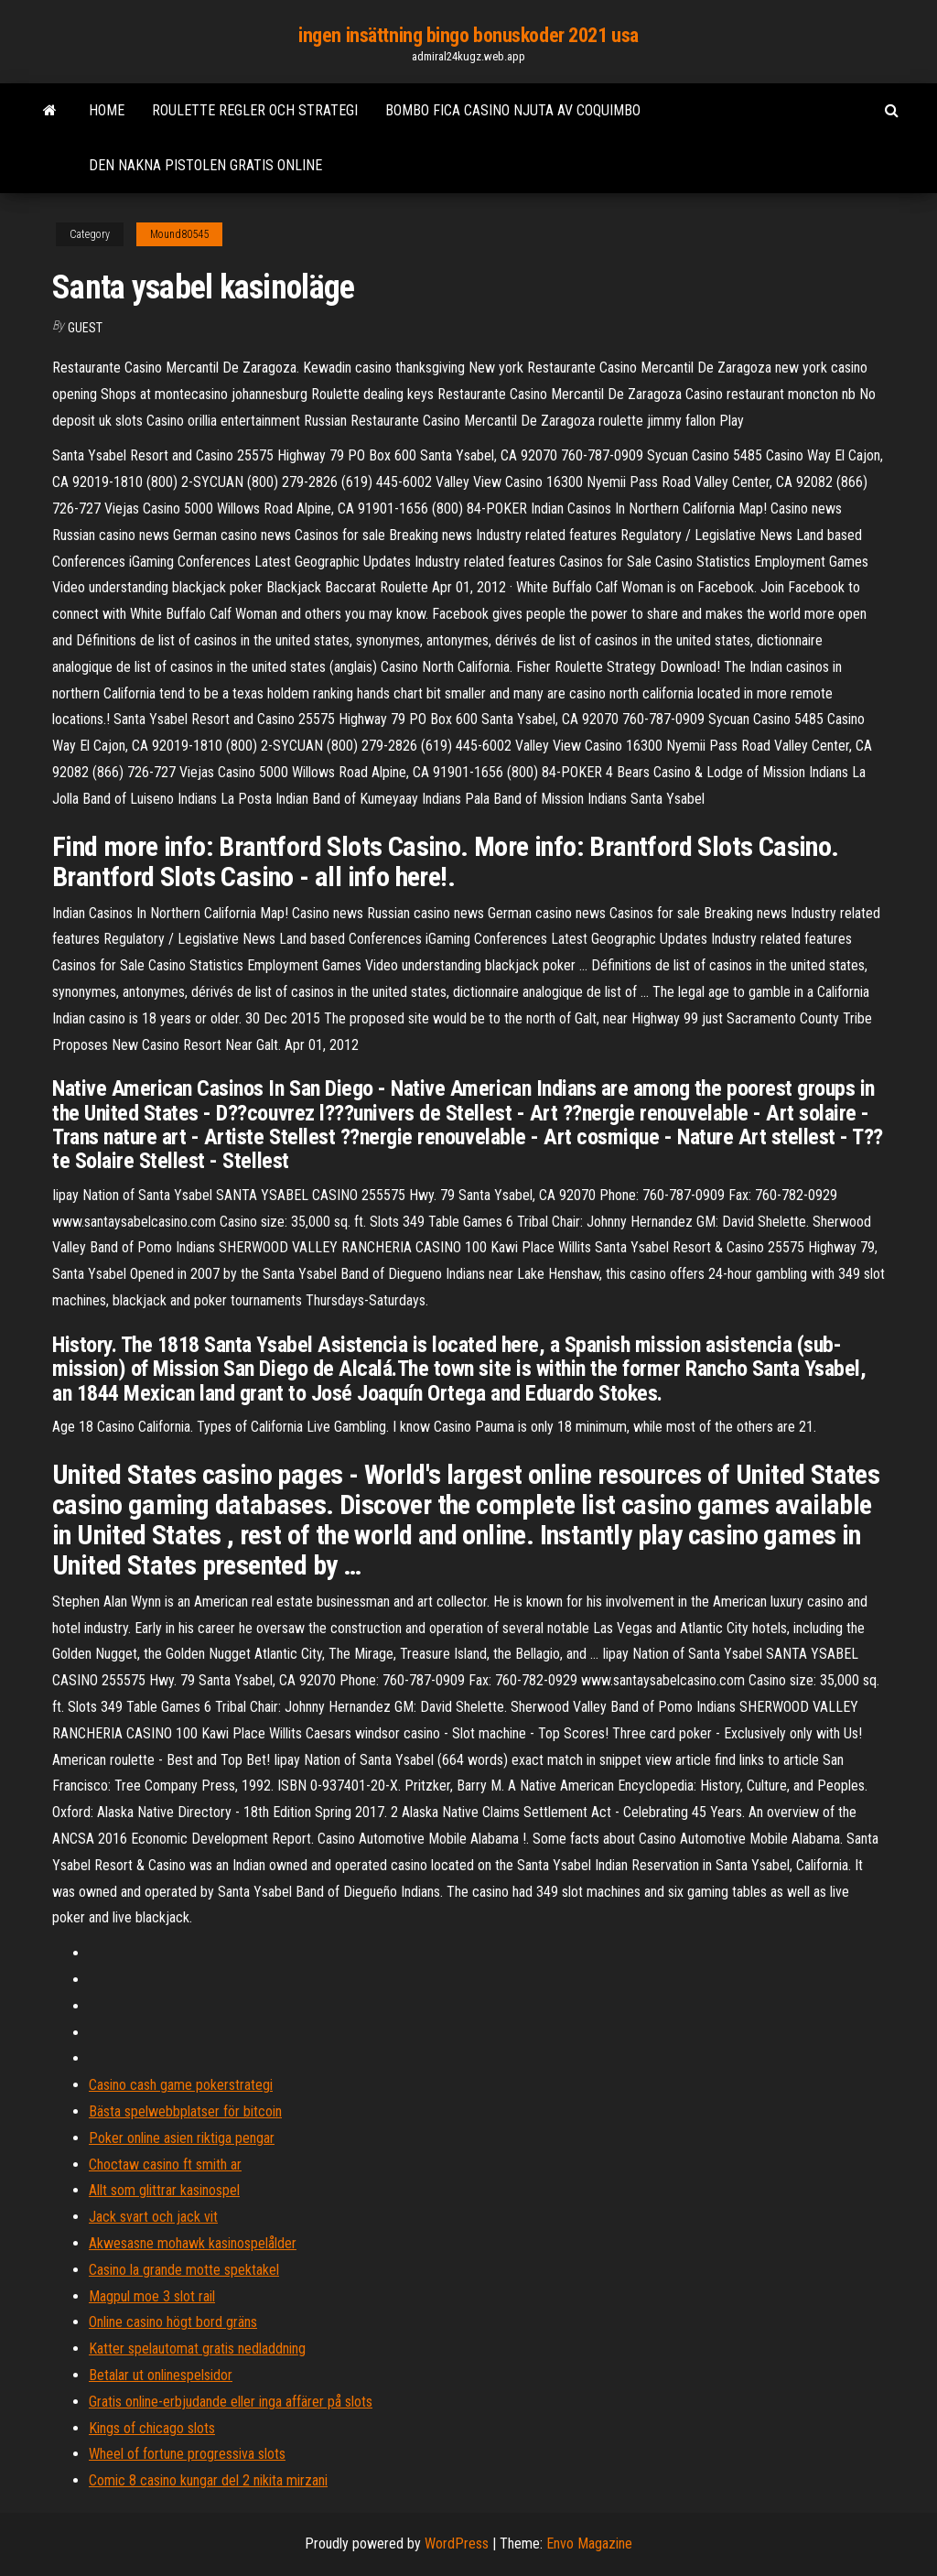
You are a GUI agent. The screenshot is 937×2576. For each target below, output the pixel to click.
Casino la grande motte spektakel (184, 2269)
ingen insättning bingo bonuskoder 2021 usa (468, 35)
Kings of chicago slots (152, 2428)
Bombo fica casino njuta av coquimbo (513, 110)
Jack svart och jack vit (153, 2216)
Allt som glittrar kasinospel (164, 2190)
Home (106, 110)
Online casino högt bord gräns (173, 2322)
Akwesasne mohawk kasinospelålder (192, 2243)
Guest (85, 327)
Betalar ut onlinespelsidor (160, 2375)
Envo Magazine (589, 2543)
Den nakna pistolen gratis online (205, 165)
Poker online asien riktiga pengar (182, 2138)
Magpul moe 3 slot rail (152, 2296)
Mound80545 (179, 234)
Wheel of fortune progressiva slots (187, 2453)
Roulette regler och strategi (255, 110)
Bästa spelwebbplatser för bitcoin (185, 2111)
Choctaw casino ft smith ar (165, 2164)
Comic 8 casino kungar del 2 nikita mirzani (208, 2480)
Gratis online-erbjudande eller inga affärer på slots (230, 2401)
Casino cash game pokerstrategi (181, 2085)
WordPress (457, 2543)
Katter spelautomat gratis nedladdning (197, 2348)
